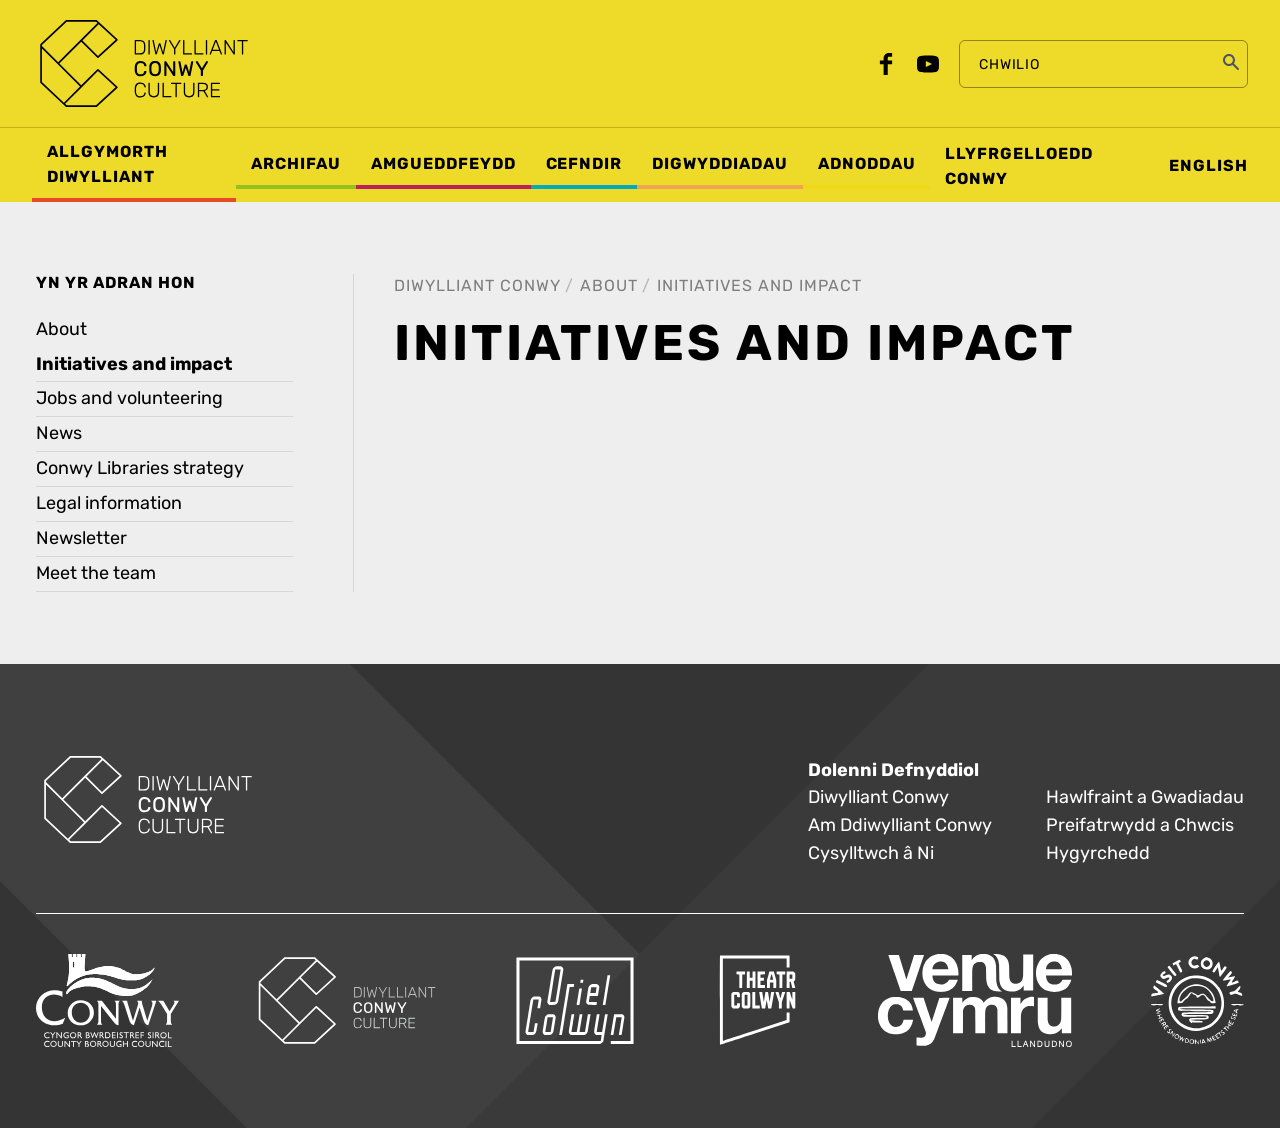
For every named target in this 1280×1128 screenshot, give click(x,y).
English (1208, 166)
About (609, 285)
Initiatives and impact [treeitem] (134, 364)
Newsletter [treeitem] (81, 538)
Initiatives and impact (759, 285)
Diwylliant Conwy (477, 285)
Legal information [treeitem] (109, 503)
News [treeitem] (59, 433)
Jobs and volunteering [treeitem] (129, 398)
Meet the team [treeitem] (96, 573)
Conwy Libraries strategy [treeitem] (140, 468)
